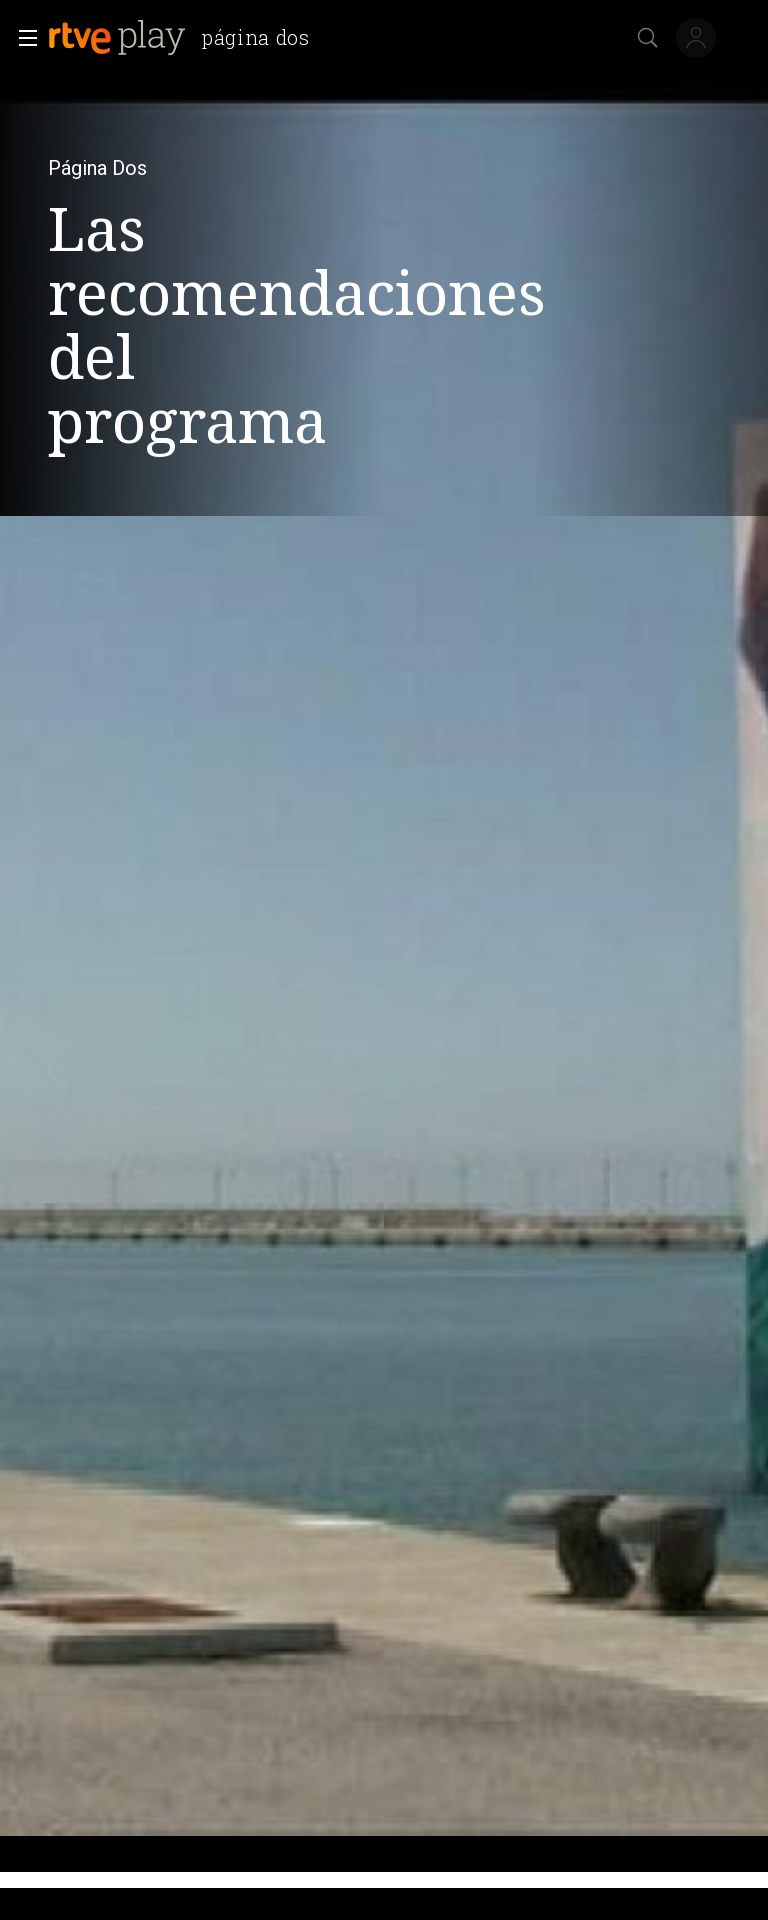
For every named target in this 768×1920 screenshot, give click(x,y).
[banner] (187, 38)
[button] (22, 38)
